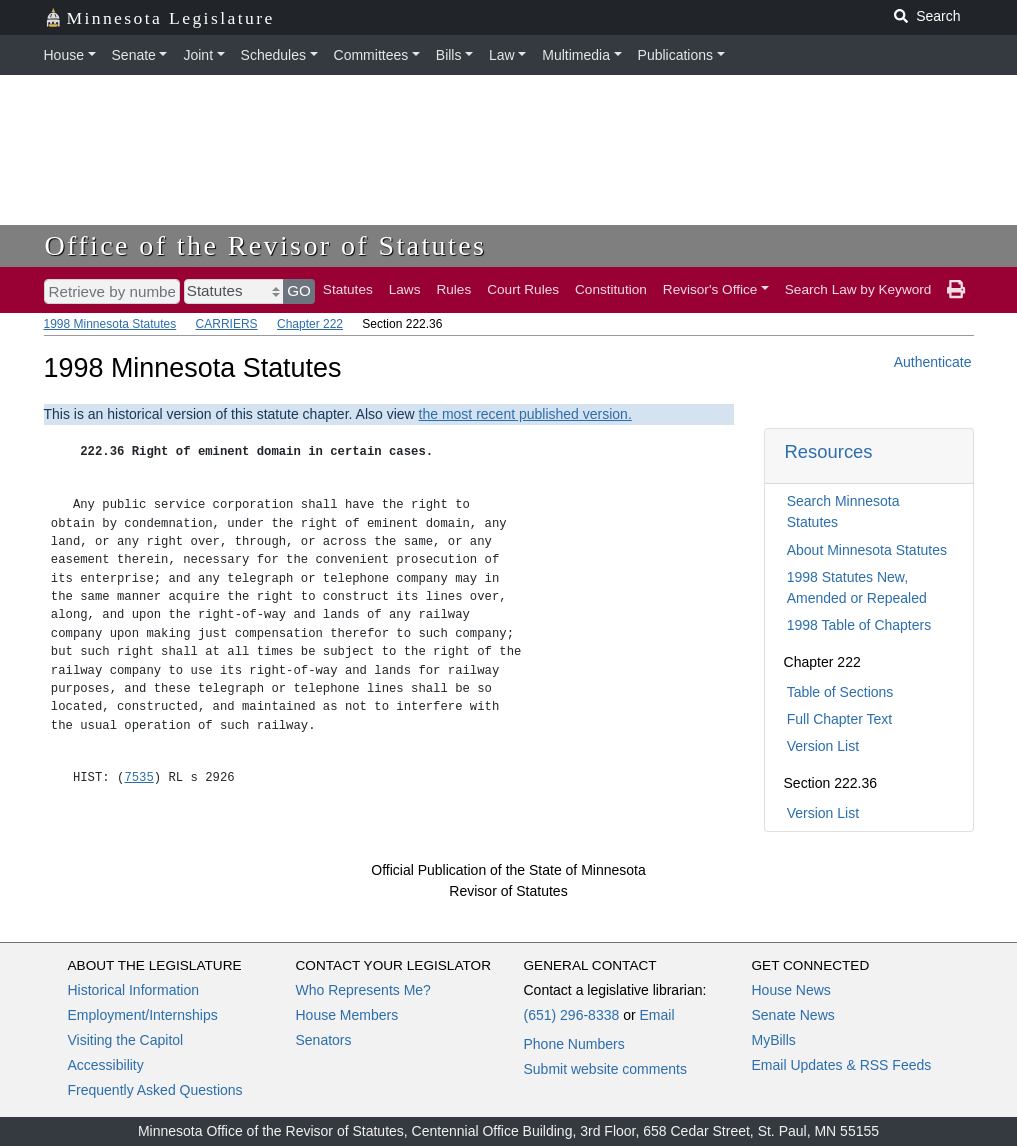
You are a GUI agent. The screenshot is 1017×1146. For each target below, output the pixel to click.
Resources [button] (829, 451)
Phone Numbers (574, 1044)
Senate (134, 55)
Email (656, 1015)
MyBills (774, 1040)
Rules (453, 289)
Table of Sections (840, 692)
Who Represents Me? (363, 990)
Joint (198, 55)
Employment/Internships (143, 1015)
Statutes (348, 289)
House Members (347, 1015)
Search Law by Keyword (858, 289)
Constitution (611, 289)
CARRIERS (227, 324)
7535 (138, 777)
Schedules (273, 55)
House (64, 55)
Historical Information (134, 990)
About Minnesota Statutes (867, 550)
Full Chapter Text (840, 719)
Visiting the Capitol (126, 1040)
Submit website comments (605, 1069)
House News (791, 990)
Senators (324, 1040)
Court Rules (523, 289)
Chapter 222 (310, 324)
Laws (405, 289)
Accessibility (106, 1065)
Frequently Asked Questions (155, 1090)
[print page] (956, 290)
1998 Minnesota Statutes (110, 324)
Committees (371, 55)
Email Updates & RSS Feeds (842, 1065)
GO (299, 290)
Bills (449, 55)
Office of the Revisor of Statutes (266, 245)
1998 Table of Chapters (859, 625)
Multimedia (576, 55)
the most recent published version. (525, 414)
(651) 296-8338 (572, 1015)
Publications (676, 55)
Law (502, 55)
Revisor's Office (710, 289)
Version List (823, 746)
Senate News (793, 1015)
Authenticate (933, 362)
